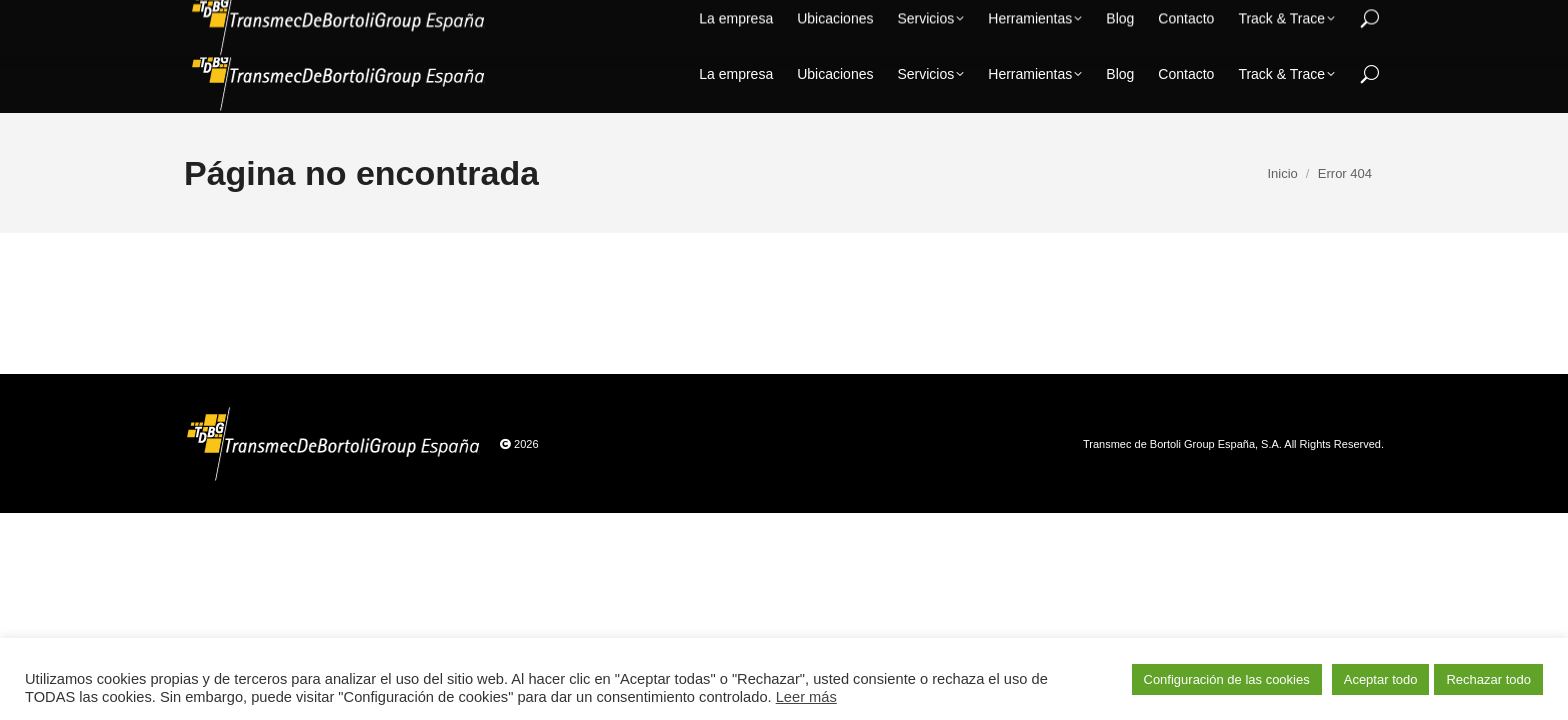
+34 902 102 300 (1180, 17)
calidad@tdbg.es (1323, 17)
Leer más (806, 697)
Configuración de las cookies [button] (1227, 679)
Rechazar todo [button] (1488, 679)
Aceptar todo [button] (1381, 679)
